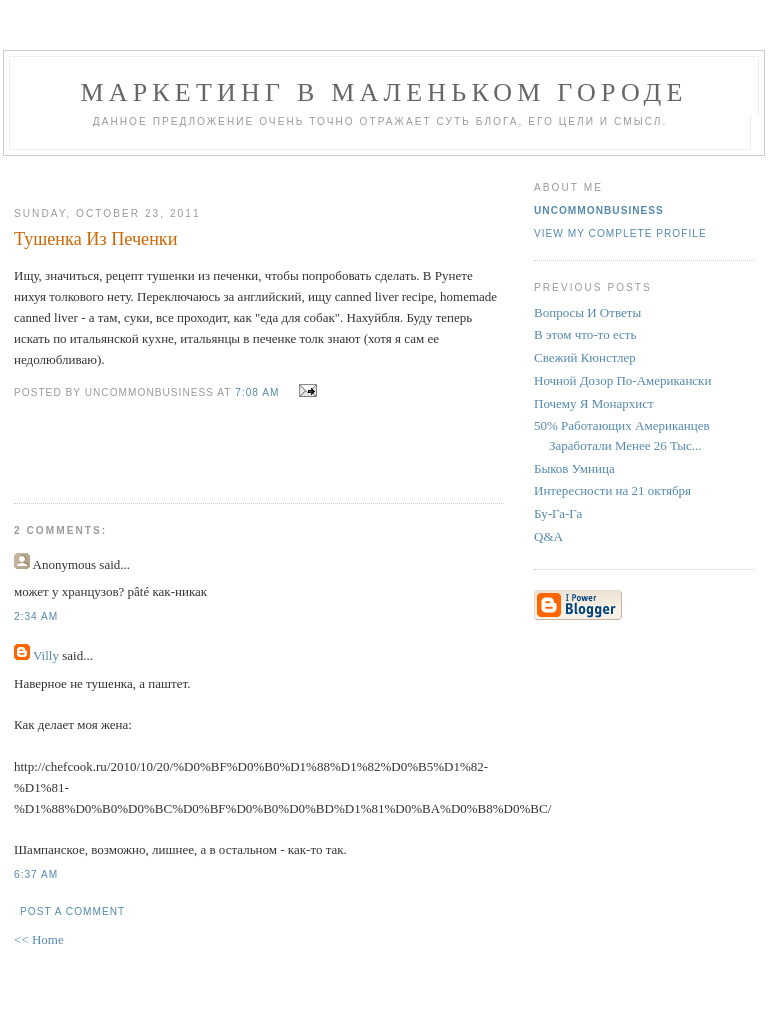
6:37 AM (36, 874)
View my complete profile (620, 233)
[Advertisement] (251, 173)
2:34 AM (36, 616)
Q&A (548, 536)
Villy (46, 655)
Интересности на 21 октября (612, 490)
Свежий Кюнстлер (585, 357)
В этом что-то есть (585, 334)
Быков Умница (574, 468)
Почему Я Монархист (594, 403)
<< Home (39, 939)
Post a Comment (72, 911)
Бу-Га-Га (558, 513)
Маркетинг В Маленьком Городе (383, 92)
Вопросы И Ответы (587, 312)
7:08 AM (257, 392)
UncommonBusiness (599, 210)
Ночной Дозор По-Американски (622, 380)
